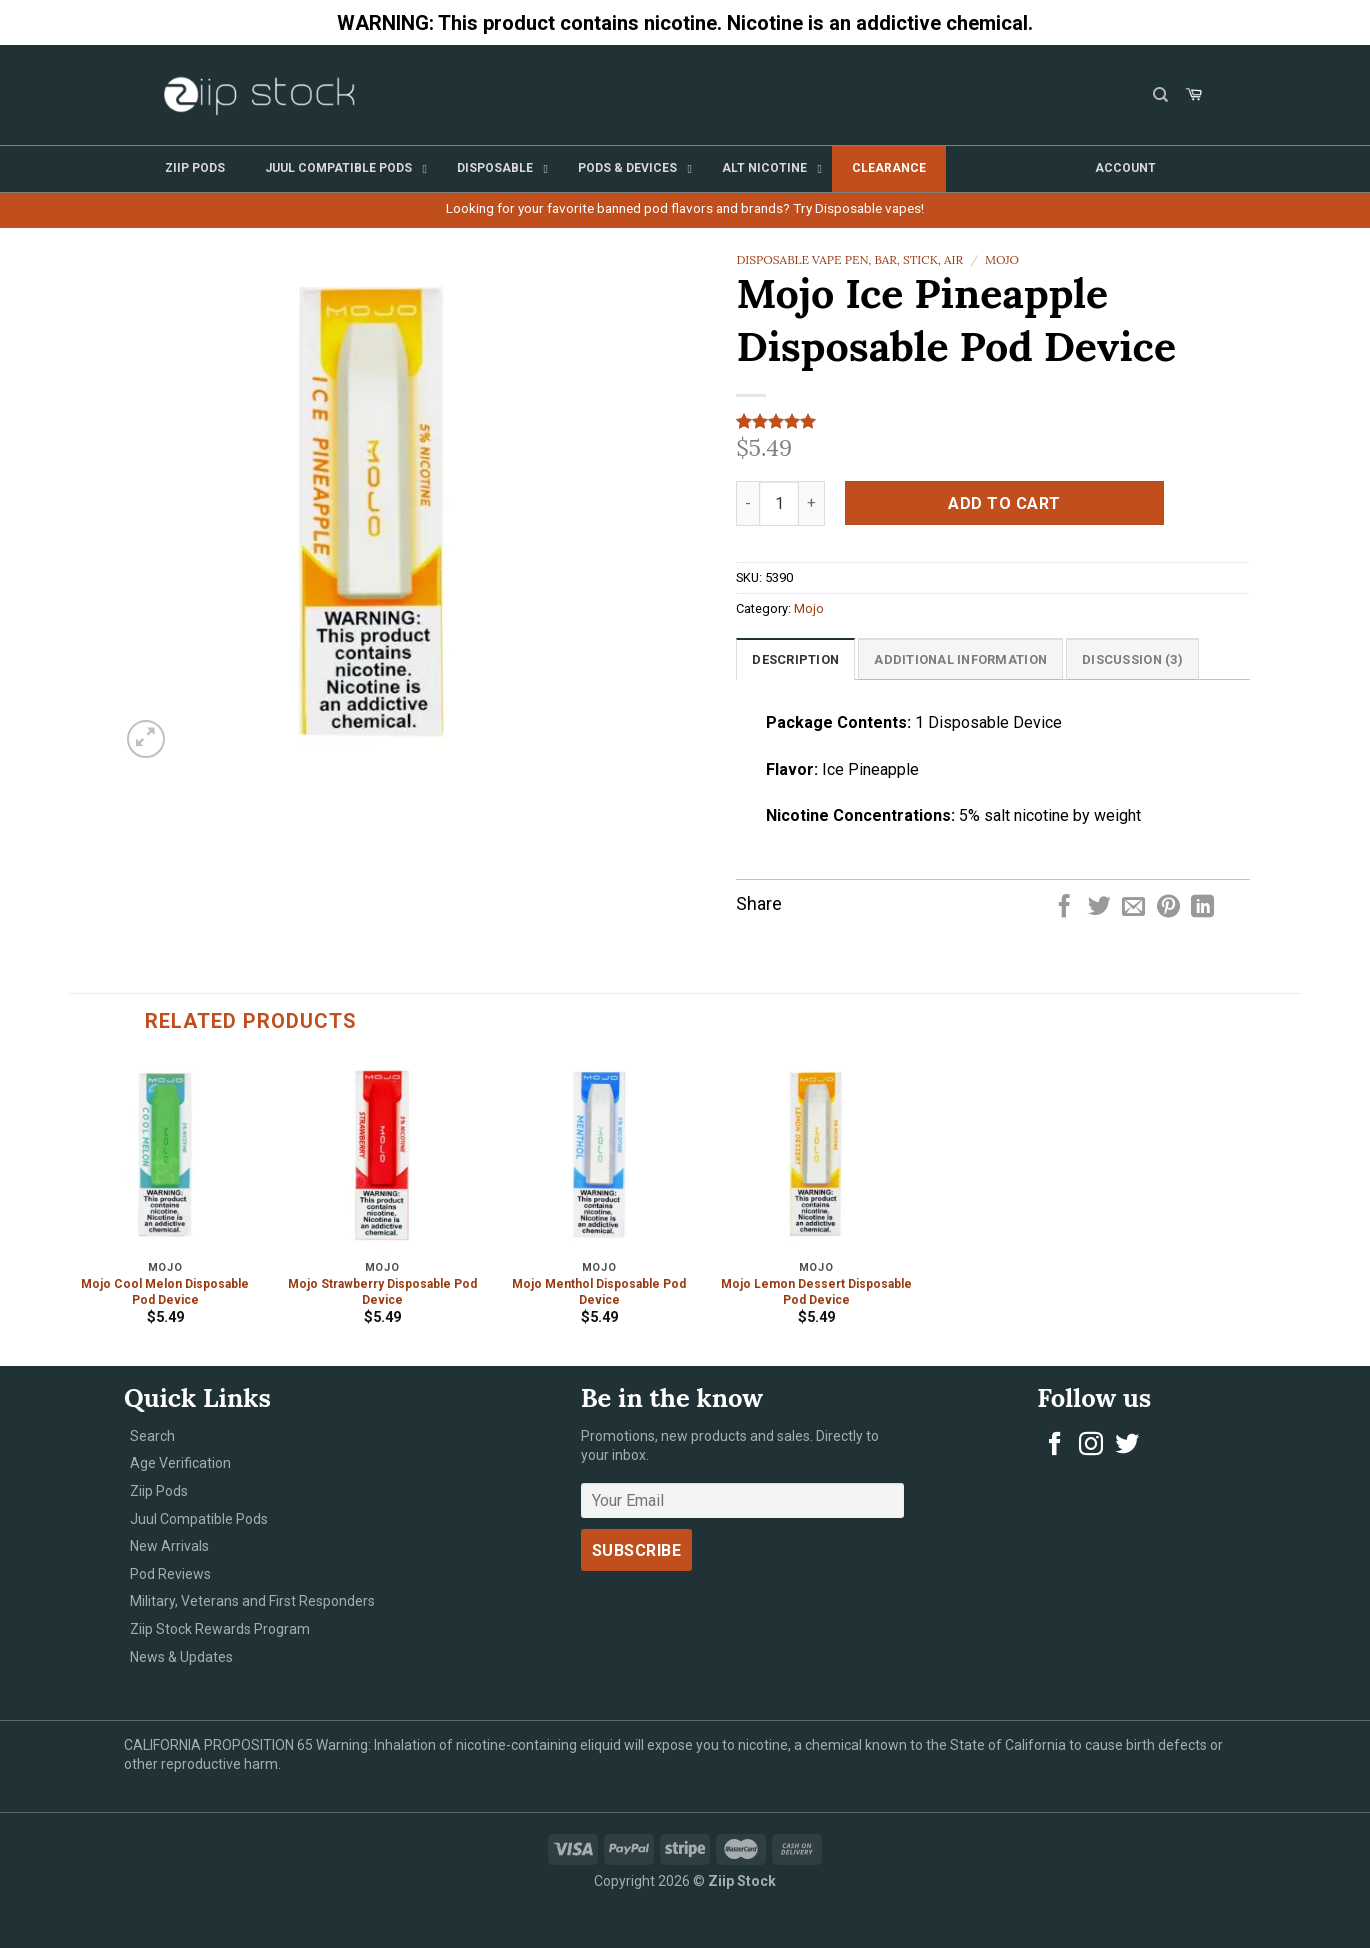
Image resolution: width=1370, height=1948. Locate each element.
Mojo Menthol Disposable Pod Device (599, 1292)
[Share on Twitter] (1099, 908)
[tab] (795, 659)
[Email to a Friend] (1133, 908)
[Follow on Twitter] (1127, 1445)
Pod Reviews (170, 1574)
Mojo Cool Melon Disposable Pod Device (165, 1292)
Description (795, 659)
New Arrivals (169, 1546)
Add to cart (1004, 503)
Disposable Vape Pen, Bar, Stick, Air (849, 259)
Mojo (1002, 259)
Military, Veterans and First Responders (252, 1601)
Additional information (960, 659)
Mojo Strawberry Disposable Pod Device (382, 1292)
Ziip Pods (159, 1491)
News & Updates (181, 1657)
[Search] (1160, 95)
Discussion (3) (1132, 659)
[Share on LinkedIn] (1202, 908)
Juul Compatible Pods (199, 1519)
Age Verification (180, 1463)
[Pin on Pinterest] (1168, 908)
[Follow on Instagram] (1091, 1445)
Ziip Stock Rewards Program (220, 1629)
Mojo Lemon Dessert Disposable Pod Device (816, 1292)
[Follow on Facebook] (1055, 1445)
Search (152, 1436)
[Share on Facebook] (1064, 908)
